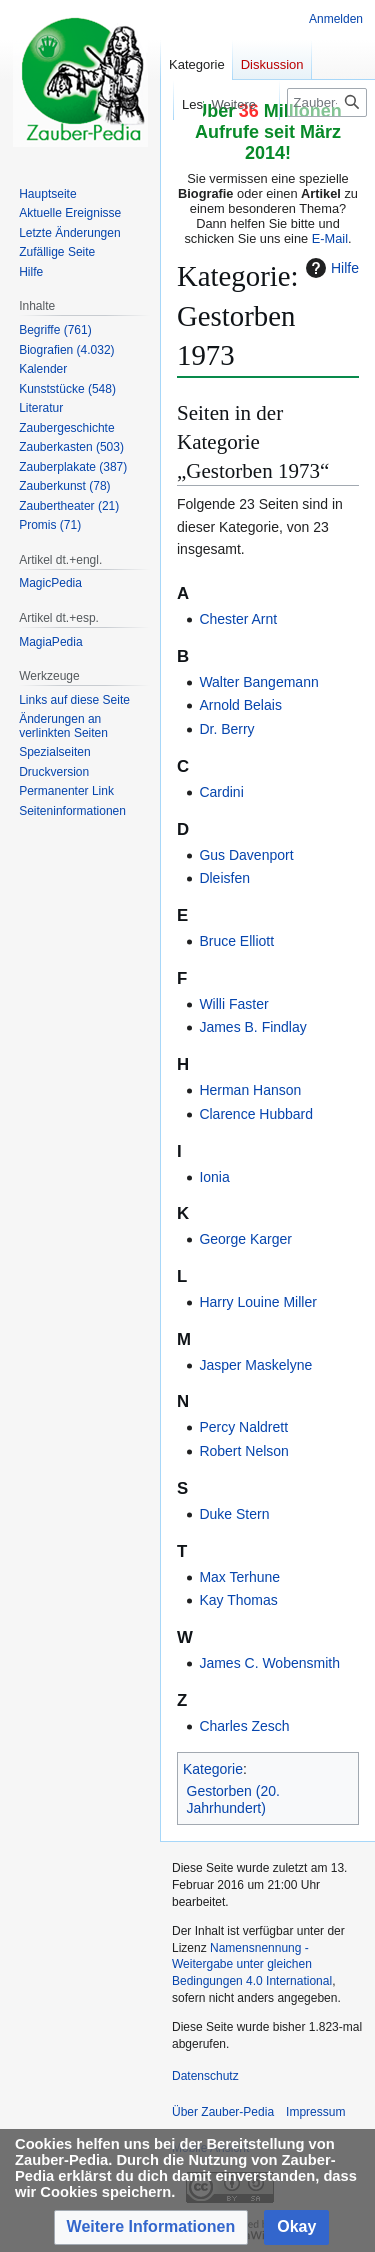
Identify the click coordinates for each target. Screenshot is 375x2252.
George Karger (245, 1239)
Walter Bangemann (258, 682)
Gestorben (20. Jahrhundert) (233, 1800)
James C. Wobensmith (269, 1663)
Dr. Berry (226, 729)
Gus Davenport (246, 855)
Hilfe (330, 268)
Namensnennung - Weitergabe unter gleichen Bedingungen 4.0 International (252, 1965)
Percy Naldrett (243, 1427)
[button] (151, 2227)
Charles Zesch (244, 1726)
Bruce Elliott (236, 941)
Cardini (221, 792)
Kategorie (213, 1769)
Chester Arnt (238, 619)
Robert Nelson (244, 1451)
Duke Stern (234, 1514)
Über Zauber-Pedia (223, 2112)
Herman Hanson (250, 1090)
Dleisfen (224, 878)
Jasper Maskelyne (255, 1365)
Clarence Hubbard (256, 1114)
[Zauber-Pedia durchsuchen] (327, 102)
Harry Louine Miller (257, 1302)
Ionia (214, 1177)
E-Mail (330, 238)
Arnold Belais (240, 705)
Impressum (315, 2112)
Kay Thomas (238, 1600)
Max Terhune (239, 1577)
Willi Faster (233, 1004)
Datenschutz (205, 2076)
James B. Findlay (252, 1027)
